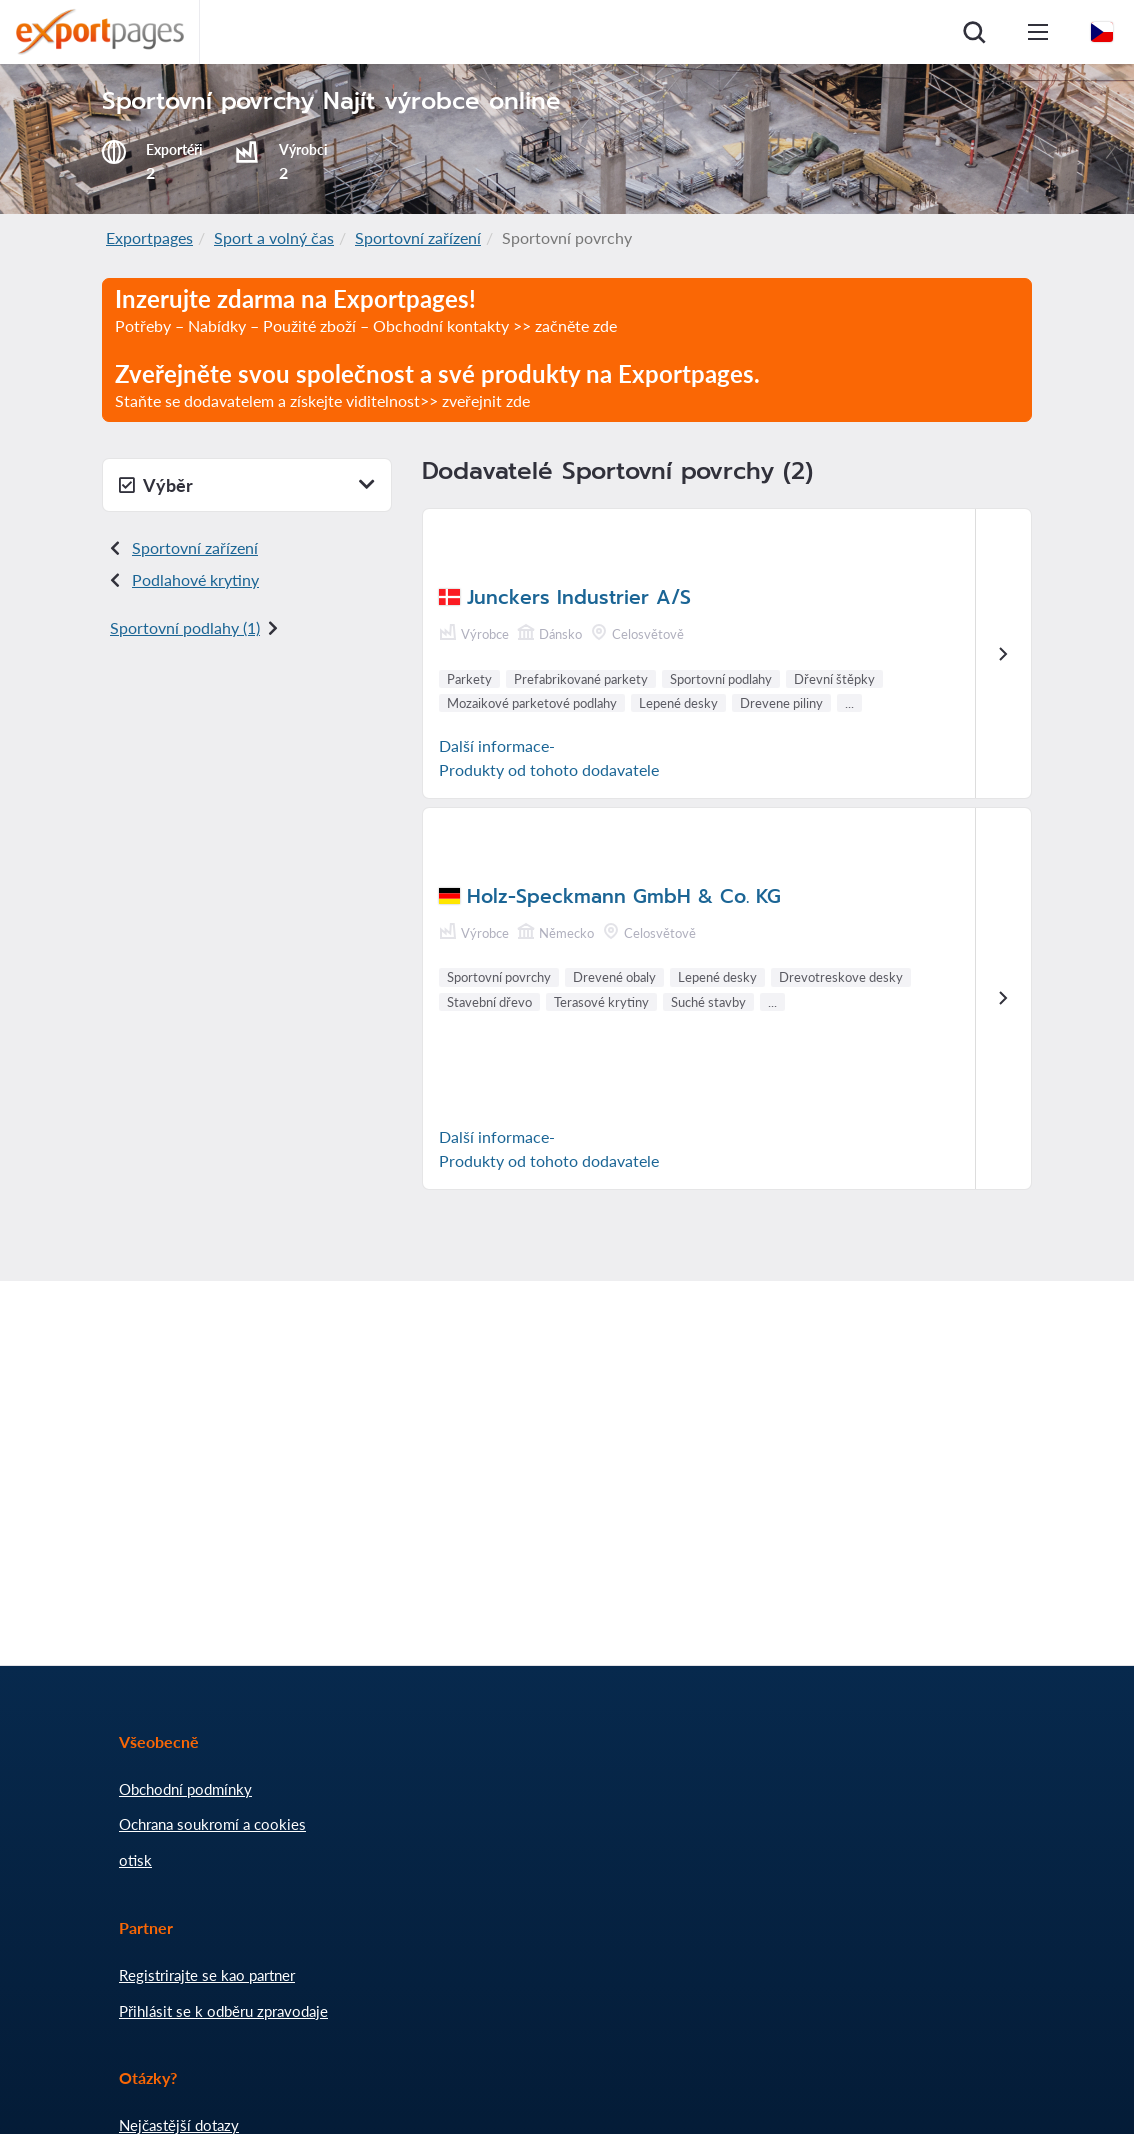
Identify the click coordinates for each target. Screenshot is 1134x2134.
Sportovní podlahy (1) (185, 627)
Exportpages (149, 237)
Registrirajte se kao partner (207, 1975)
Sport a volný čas (274, 237)
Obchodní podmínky (185, 1789)
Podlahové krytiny (195, 579)
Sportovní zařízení (418, 237)
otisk (135, 1860)
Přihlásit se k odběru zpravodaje (223, 2011)
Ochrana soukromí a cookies (212, 1824)
